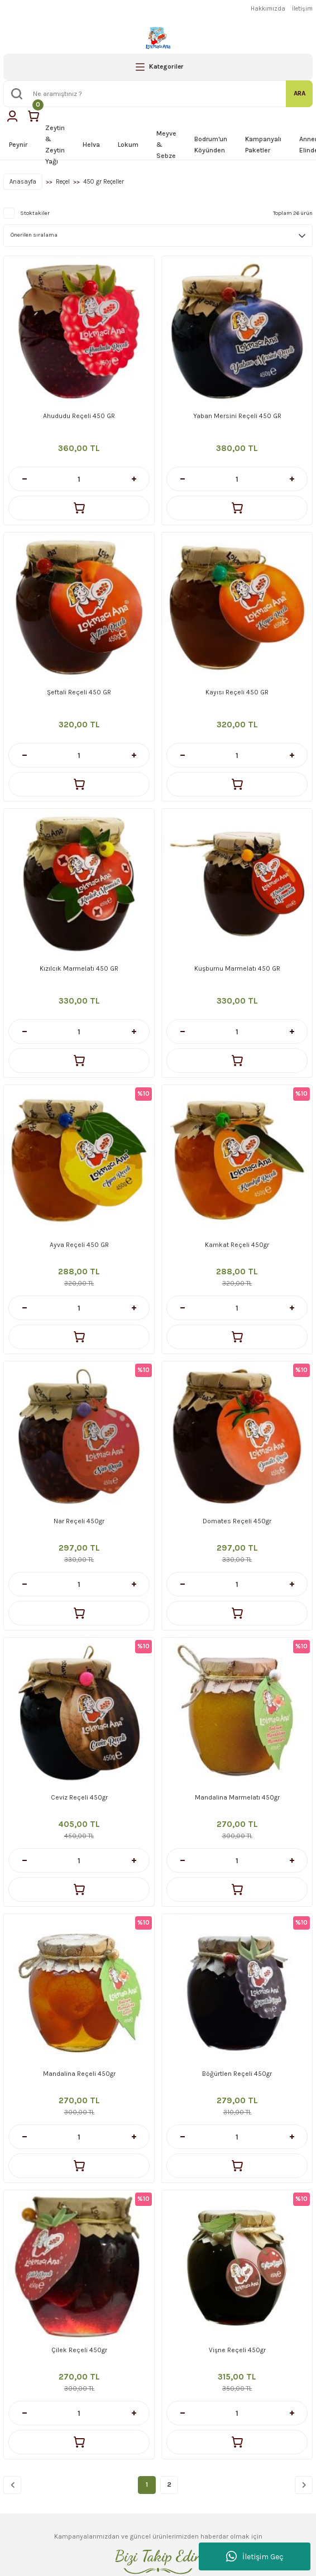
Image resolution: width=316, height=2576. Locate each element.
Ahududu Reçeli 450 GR (79, 416)
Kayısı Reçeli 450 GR (237, 692)
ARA (299, 93)
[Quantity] (79, 479)
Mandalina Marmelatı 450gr (237, 1797)
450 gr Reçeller (103, 181)
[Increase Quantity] (133, 479)
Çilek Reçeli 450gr (79, 2350)
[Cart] (33, 116)
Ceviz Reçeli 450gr (79, 1797)
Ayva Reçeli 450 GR (79, 1245)
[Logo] (158, 38)
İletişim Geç (255, 2556)
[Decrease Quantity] (24, 479)
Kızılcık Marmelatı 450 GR (79, 968)
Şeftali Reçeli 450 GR (79, 692)
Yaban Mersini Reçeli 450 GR (237, 416)
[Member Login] (12, 116)
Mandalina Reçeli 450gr (79, 2074)
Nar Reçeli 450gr (79, 1521)
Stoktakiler (35, 213)
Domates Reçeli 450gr (237, 1521)
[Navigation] (158, 67)
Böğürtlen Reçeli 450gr (237, 2074)
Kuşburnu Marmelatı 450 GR (237, 968)
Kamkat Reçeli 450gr (237, 1245)
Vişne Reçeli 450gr (237, 2350)
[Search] (158, 93)
